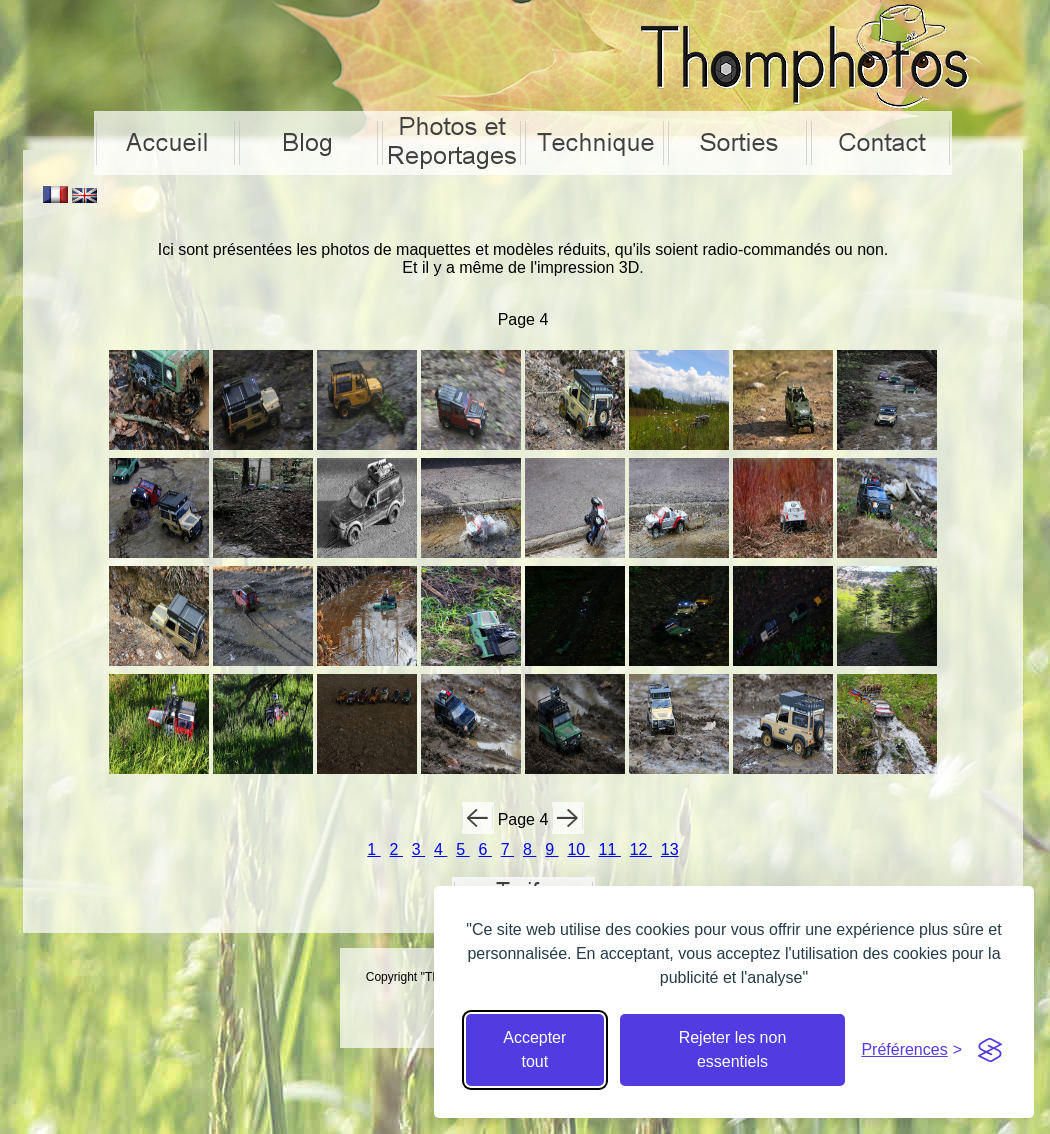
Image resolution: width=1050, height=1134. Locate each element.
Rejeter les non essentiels (733, 1049)
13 (670, 849)
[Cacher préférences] (911, 1050)
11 (610, 849)
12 (641, 849)
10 (578, 849)
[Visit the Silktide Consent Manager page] (990, 1050)
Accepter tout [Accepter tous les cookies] (534, 1049)
